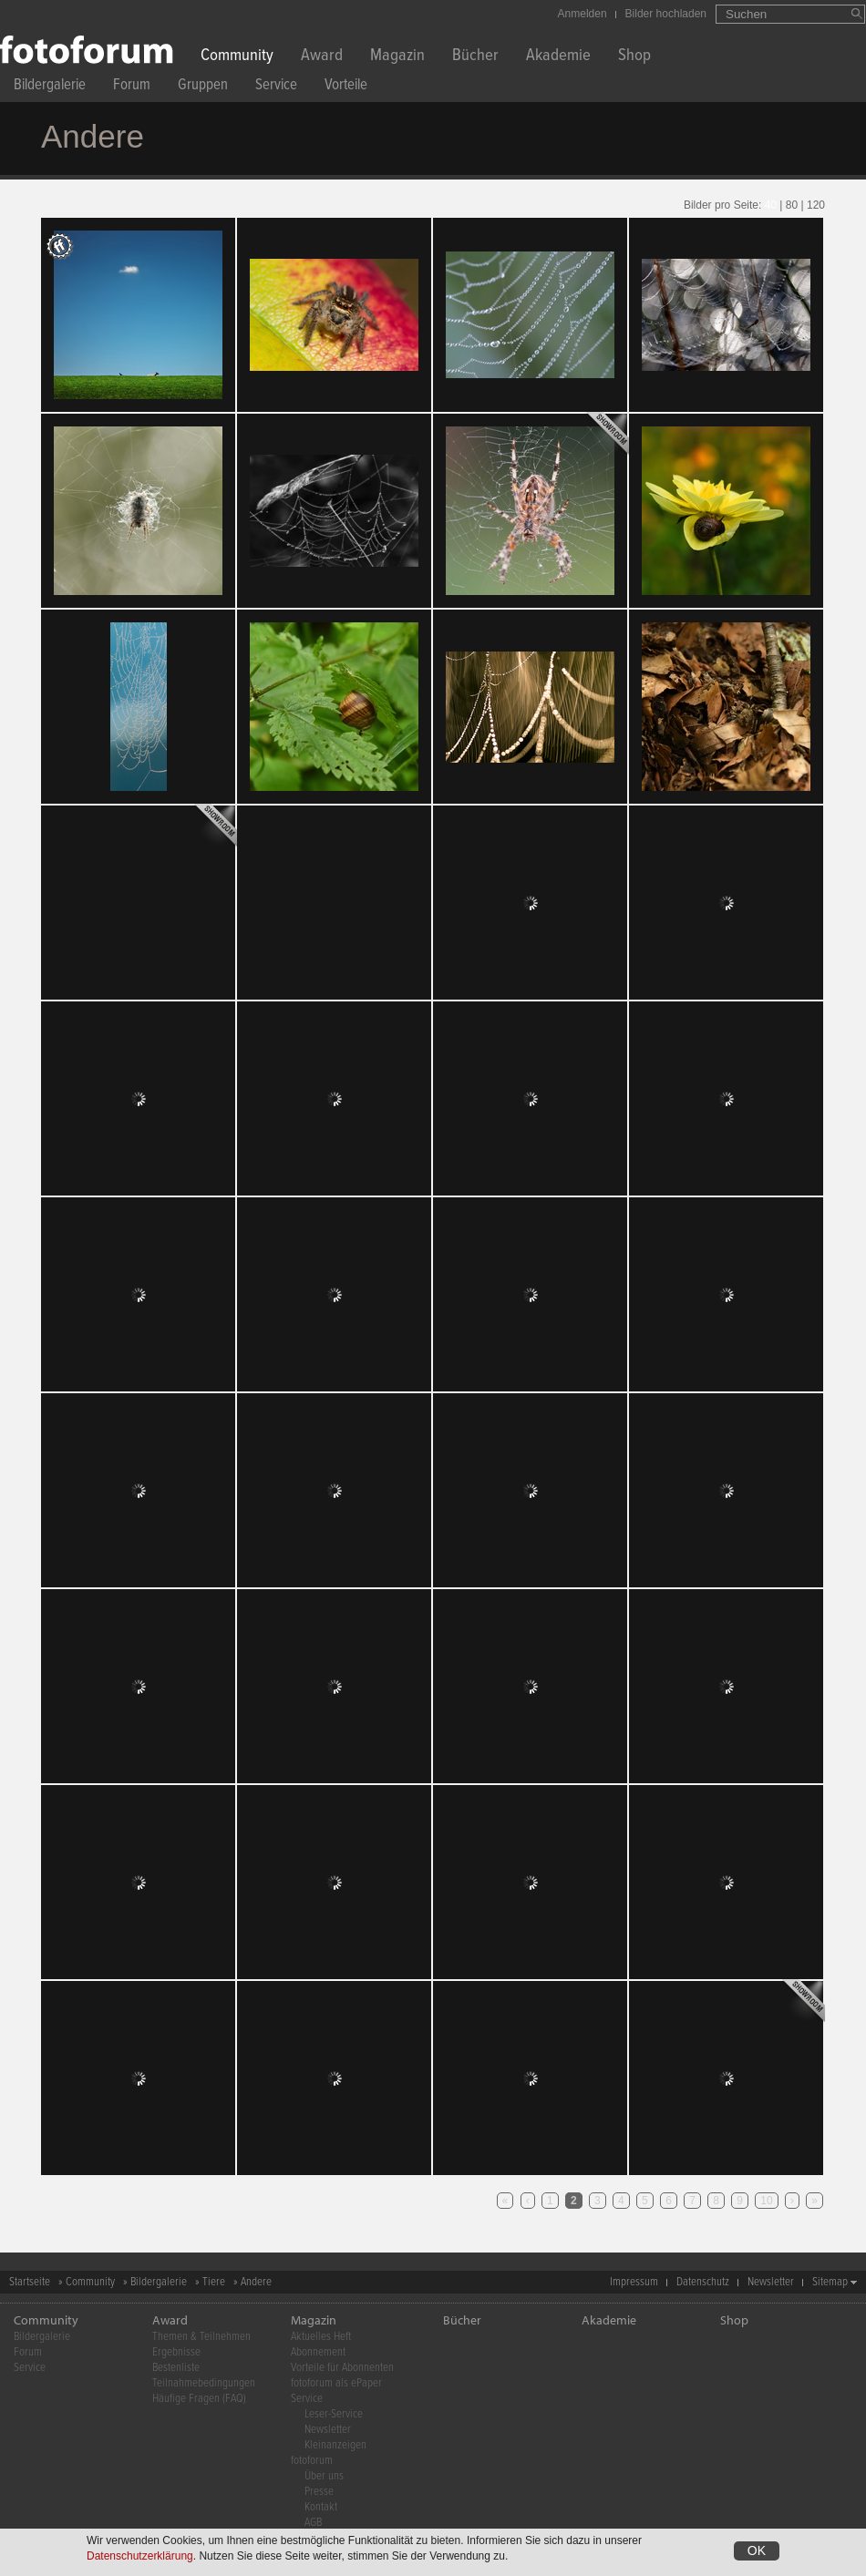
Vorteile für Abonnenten (342, 2368)
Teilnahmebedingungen (203, 2383)
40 (771, 205)
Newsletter (770, 2282)
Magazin (397, 57)
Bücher (475, 57)
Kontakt (320, 2507)
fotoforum (312, 2460)
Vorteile (346, 87)
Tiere (213, 2282)
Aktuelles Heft (321, 2337)
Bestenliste (176, 2368)
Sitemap (830, 2282)
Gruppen (203, 87)
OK (756, 2550)
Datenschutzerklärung (140, 2556)
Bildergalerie (50, 87)
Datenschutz (702, 2282)
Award (322, 57)
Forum (131, 87)
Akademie (558, 57)
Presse (319, 2491)
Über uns (324, 2476)
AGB (313, 2522)
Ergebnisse (176, 2352)
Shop (634, 57)
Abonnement (318, 2352)
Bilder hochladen (665, 13)
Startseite (29, 2282)
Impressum (634, 2282)
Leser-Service (333, 2414)
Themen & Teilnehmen (201, 2337)
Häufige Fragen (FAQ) (199, 2399)
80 (792, 205)
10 (766, 2200)
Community (237, 57)
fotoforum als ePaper (336, 2383)
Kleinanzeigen (335, 2445)
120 (816, 205)
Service (276, 87)
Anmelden (582, 13)
